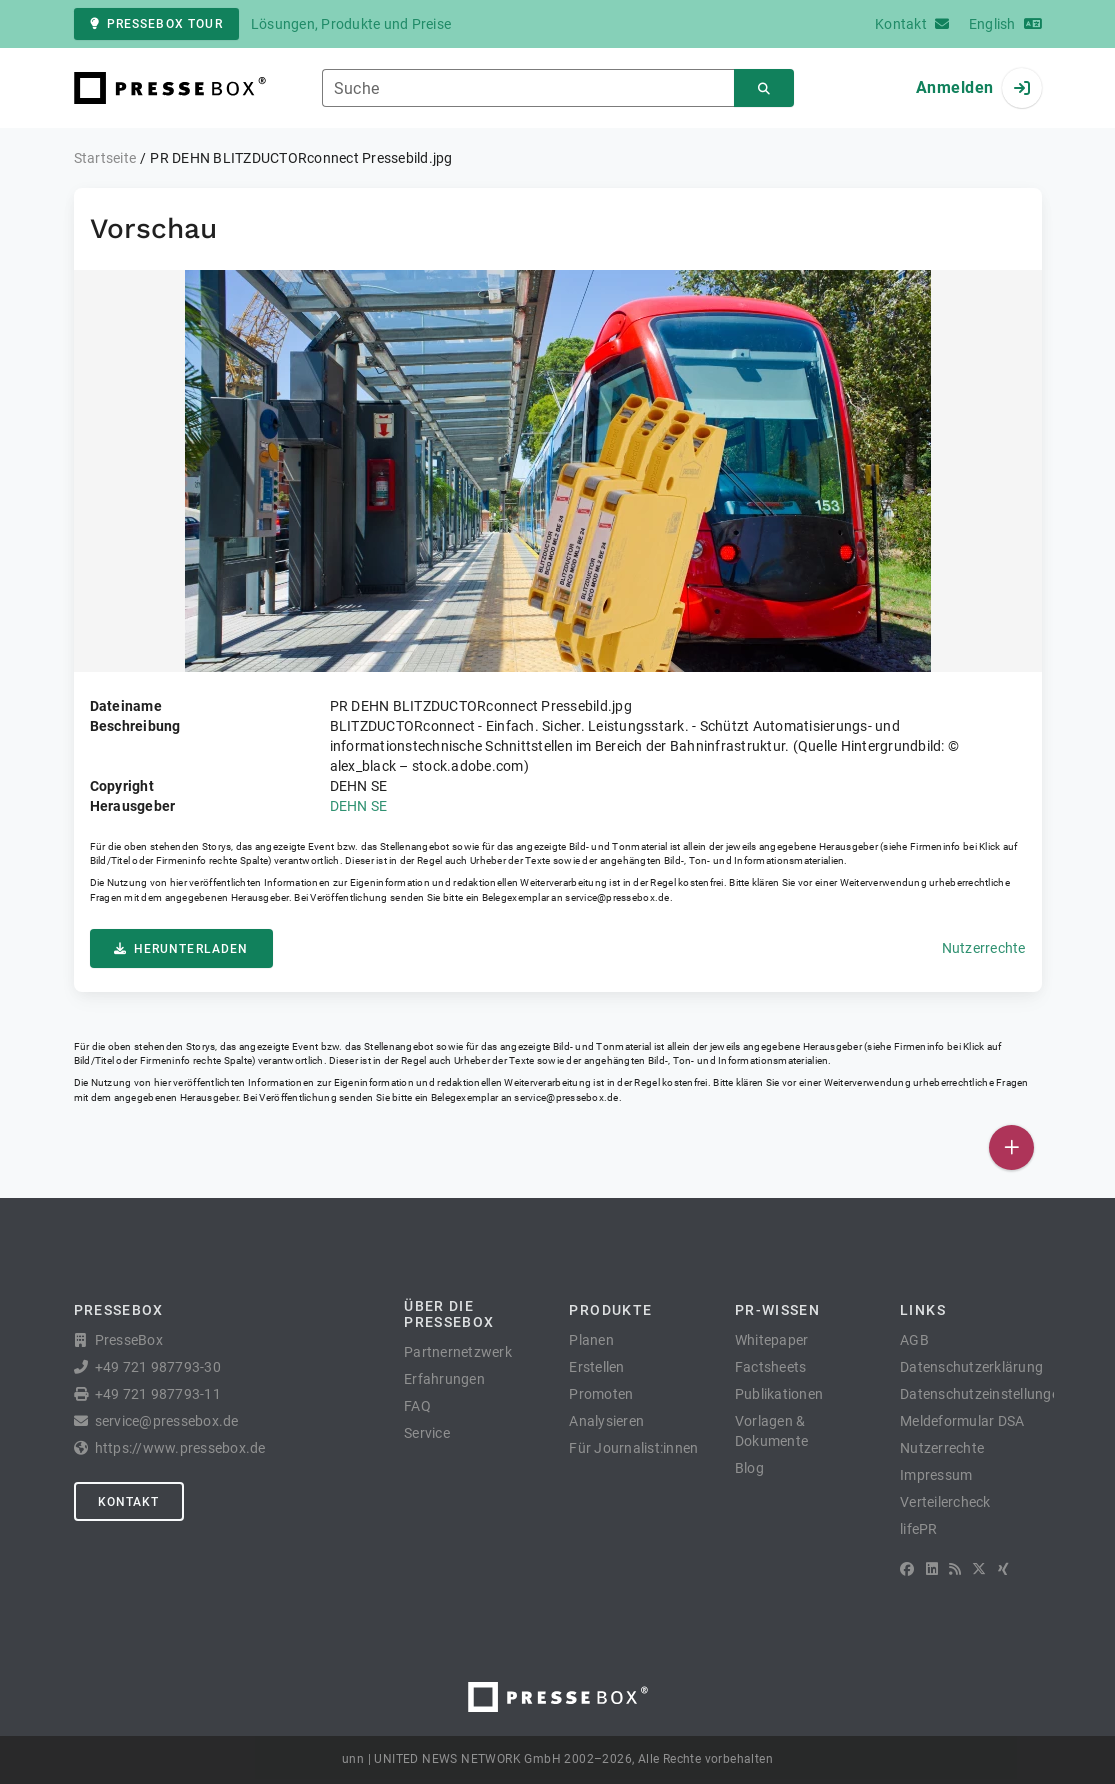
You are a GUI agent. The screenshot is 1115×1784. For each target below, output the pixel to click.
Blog (749, 1468)
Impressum (936, 1475)
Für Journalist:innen (633, 1448)
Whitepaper (772, 1340)
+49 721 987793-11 (158, 1394)
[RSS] (955, 1569)
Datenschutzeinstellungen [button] (983, 1394)
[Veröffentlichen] (1011, 1147)
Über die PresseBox (449, 1314)
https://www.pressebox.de (180, 1448)
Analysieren (606, 1421)
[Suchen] (764, 88)
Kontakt (129, 1502)
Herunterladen (181, 949)
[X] (979, 1569)
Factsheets (771, 1367)
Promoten (601, 1394)
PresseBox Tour (156, 24)
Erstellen (596, 1367)
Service (427, 1433)
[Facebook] (907, 1569)
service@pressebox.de (617, 897)
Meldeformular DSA (962, 1421)
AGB (914, 1340)
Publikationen (779, 1394)
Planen (591, 1340)
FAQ (417, 1406)
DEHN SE (359, 806)
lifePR (919, 1529)
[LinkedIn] (932, 1569)
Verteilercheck (945, 1502)
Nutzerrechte (984, 948)
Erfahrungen (444, 1379)
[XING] (1003, 1569)
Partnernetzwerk (458, 1352)
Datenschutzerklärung (971, 1367)
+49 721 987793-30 (158, 1367)
